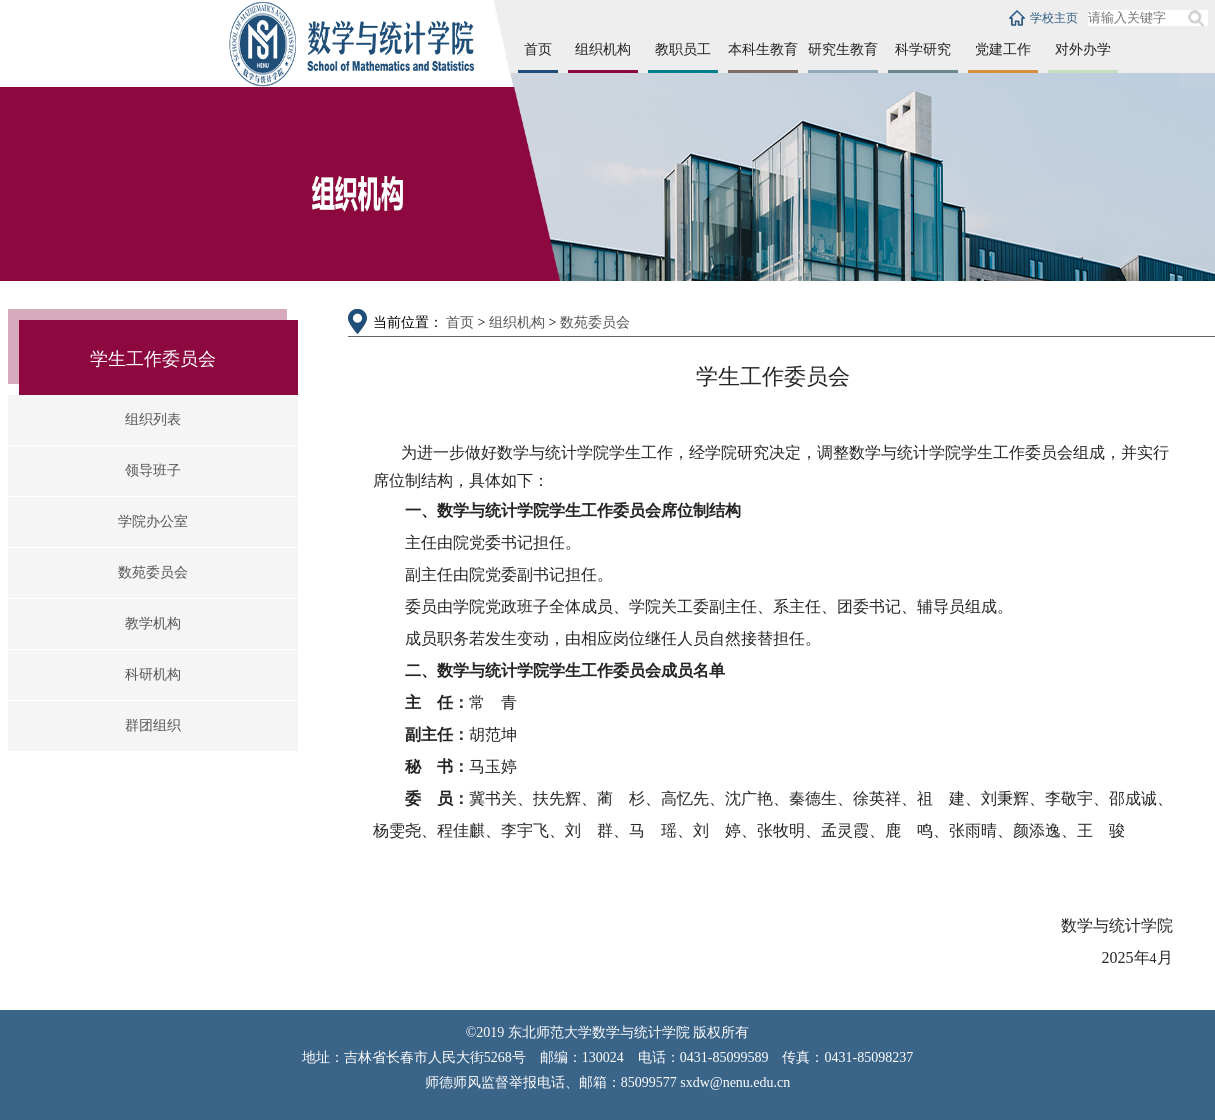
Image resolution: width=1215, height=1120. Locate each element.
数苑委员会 (153, 572)
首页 (538, 49)
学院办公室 (153, 521)
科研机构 (153, 674)
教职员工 (683, 49)
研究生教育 (843, 49)
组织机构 (603, 49)
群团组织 (153, 725)
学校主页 (1054, 18)
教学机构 (153, 623)
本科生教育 (763, 49)
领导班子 (153, 470)
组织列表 (153, 419)
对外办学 (1083, 49)
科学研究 (923, 49)
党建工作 (1003, 49)
